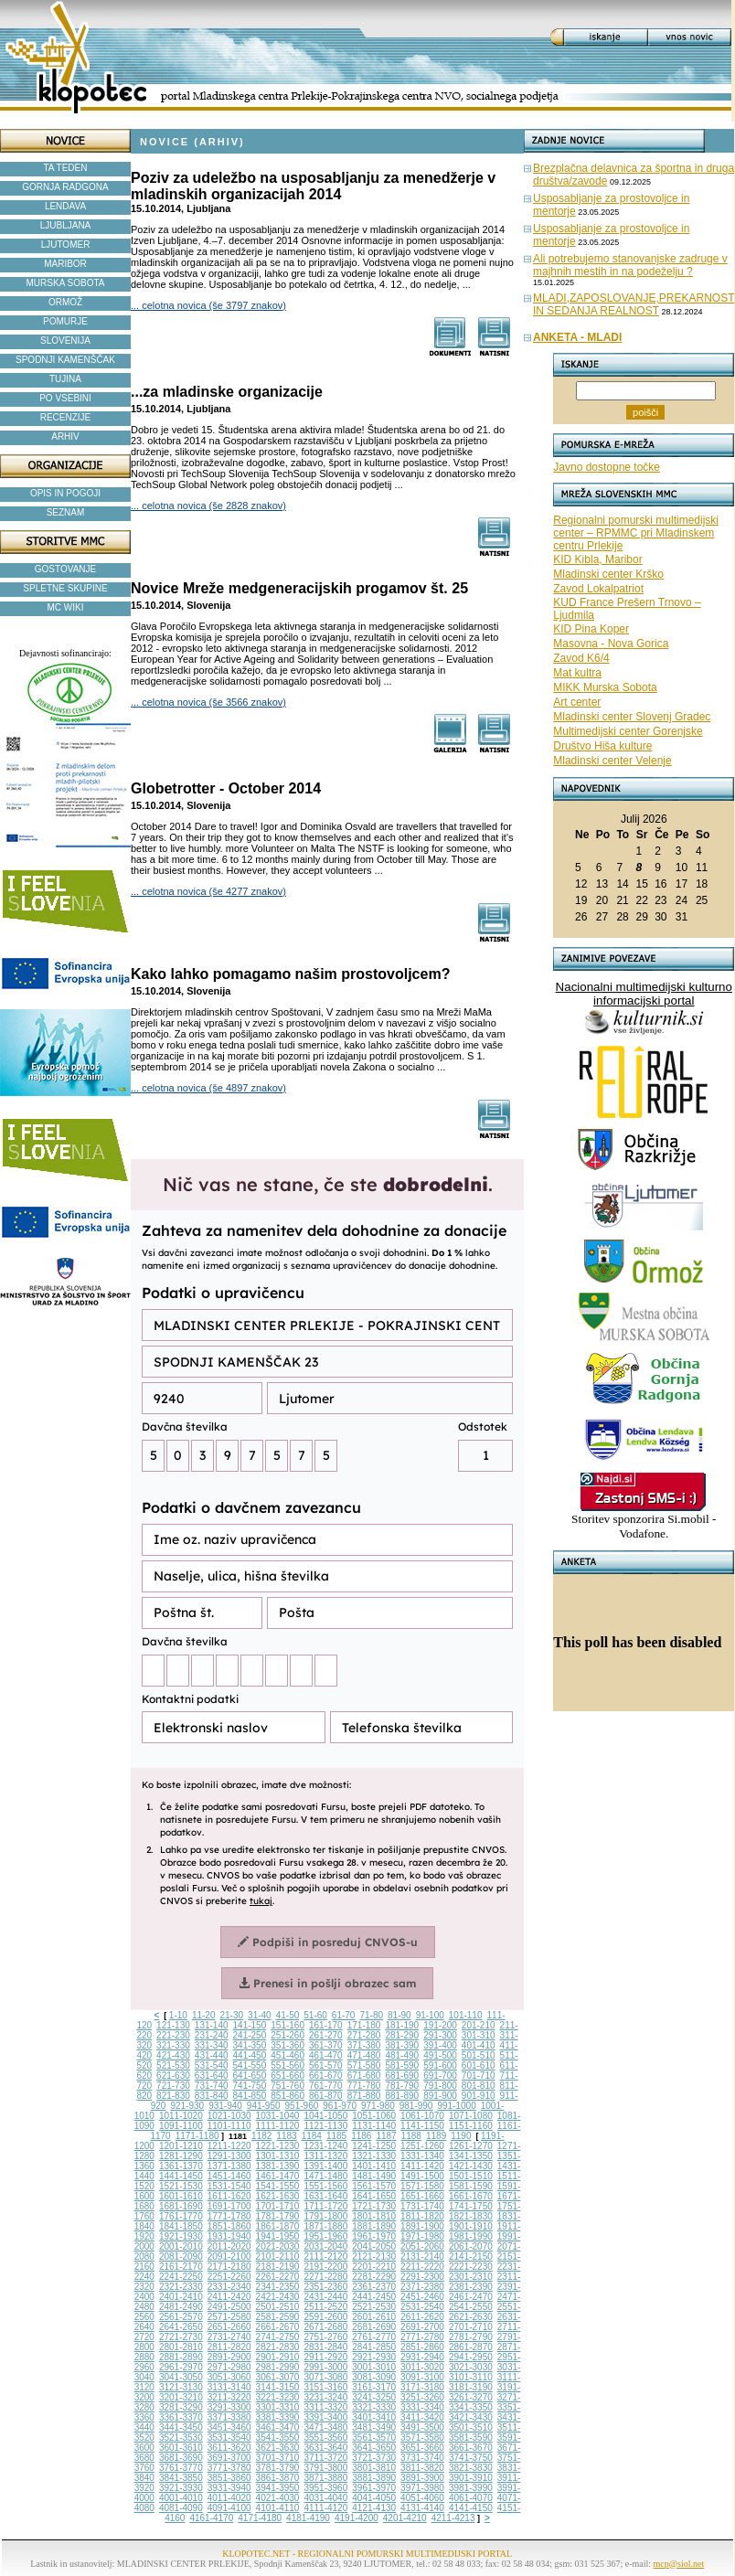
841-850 (250, 2096)
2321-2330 (181, 2287)
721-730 (173, 2086)
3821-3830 (471, 2468)
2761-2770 (374, 2337)
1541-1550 (278, 2186)
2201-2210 (374, 2267)
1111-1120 (278, 2126)
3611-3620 (229, 2448)
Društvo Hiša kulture (602, 746)
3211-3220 (229, 2397)
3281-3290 (181, 2407)
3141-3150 (278, 2387)
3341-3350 (471, 2407)
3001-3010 (374, 2367)
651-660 (287, 2075)
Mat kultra (577, 672)
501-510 (478, 2055)
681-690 (402, 2075)
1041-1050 (325, 2116)
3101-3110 (471, 2377)
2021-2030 (278, 2246)
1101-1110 (229, 2126)
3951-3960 (325, 2488)
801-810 (478, 2086)
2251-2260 (229, 2277)
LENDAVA (65, 206)
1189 (436, 2136)
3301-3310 (278, 2407)
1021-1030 (229, 2116)
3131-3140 (229, 2387)
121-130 (173, 2025)
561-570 (326, 2065)
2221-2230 (471, 2267)
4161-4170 (211, 2518)
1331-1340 (422, 2156)
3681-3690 (181, 2458)
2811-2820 (229, 2347)
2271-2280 (325, 2277)
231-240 (212, 2035)
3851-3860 (229, 2478)
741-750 (250, 2086)
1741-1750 (471, 2206)
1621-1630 (278, 2196)
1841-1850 (181, 2226)
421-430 (173, 2055)
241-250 (250, 2035)
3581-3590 (471, 2437)
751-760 (287, 2086)
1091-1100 (181, 2126)
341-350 (250, 2045)
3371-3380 (229, 2417)
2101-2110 (278, 2256)
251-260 (287, 2035)
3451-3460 (229, 2427)
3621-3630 (278, 2448)
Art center (577, 702)
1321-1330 (374, 2156)
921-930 (187, 2106)
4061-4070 (471, 2498)
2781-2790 (471, 2337)
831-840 (212, 2096)
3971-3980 (422, 2488)
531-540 (212, 2065)
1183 (286, 2136)
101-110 (466, 2015)
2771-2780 (422, 2337)
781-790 (402, 2086)
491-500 (440, 2055)
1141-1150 (422, 2126)
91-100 (430, 2015)
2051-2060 (422, 2246)
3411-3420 (422, 2417)
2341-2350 (278, 2287)
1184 (312, 2136)
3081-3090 (374, 2377)
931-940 (225, 2106)
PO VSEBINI (65, 398)
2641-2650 (181, 2327)
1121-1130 (325, 2126)
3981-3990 (471, 2488)
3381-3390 (278, 2417)
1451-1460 (229, 2176)
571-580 (364, 2065)
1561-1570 (374, 2186)
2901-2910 (278, 2357)
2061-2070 (471, 2246)
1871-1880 (325, 2226)
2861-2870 (471, 2347)
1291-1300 (229, 2156)
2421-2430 (278, 2297)
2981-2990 (278, 2367)
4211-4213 (453, 2518)
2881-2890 (181, 2357)
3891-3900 (422, 2478)
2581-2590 (278, 2317)
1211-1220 (229, 2146)
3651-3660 (422, 2448)
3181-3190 (471, 2387)
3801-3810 (374, 2468)
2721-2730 (181, 2337)
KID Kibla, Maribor (597, 559)
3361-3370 (181, 2417)
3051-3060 (229, 2377)
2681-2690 (374, 2327)
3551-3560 (325, 2437)
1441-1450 (181, 2176)
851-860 (287, 2096)
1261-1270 (471, 2146)
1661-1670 (471, 2196)
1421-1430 (471, 2166)
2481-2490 (181, 2307)
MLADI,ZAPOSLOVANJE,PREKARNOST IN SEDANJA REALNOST (634, 304)
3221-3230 (278, 2397)
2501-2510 (278, 2307)
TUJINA (65, 379)
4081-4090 (181, 2508)
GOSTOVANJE (65, 569)
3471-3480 (325, 2427)
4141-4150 (471, 2508)
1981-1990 (471, 2236)
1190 (461, 2136)
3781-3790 (278, 2468)
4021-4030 (278, 2498)
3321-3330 (374, 2407)
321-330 (173, 2045)
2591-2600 (325, 2317)
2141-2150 (471, 2256)
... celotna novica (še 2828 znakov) (208, 505)
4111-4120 (325, 2508)
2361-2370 (374, 2287)
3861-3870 (278, 2478)
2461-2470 (471, 2297)
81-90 (399, 2015)
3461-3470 (278, 2427)
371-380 (364, 2045)
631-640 (212, 2075)
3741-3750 (471, 2458)
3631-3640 (325, 2448)
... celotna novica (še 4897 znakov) (208, 1087)
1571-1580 (422, 2186)
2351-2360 (325, 2287)
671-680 (364, 2075)
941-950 (264, 2106)
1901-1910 (471, 2226)
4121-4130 (374, 2508)
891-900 (440, 2096)
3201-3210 (181, 2397)
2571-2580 (229, 2317)
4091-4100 (229, 2508)
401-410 (478, 2045)
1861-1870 (278, 2226)
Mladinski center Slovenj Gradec (631, 716)
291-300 (440, 2035)
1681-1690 (181, 2206)
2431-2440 (325, 2297)
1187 (386, 2136)
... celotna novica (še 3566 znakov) (208, 702)
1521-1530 (181, 2186)
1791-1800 (325, 2216)
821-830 (173, 2096)
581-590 (402, 2065)
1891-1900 (422, 2226)
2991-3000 (325, 2367)
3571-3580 (422, 2437)
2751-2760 (325, 2337)
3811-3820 (422, 2468)
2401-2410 (181, 2297)
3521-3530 (181, 2437)
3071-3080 (325, 2377)
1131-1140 (374, 2126)
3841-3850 (181, 2478)
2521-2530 (374, 2307)
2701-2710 (471, 2327)
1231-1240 (325, 2146)
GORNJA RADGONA (65, 187)
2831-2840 (325, 2347)
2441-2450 (374, 2297)
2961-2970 (181, 2367)
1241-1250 (374, 2146)
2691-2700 (422, 2327)
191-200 (440, 2025)
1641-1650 (374, 2196)
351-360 (287, 2045)
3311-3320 (325, 2407)
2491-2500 (229, 2307)
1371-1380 (229, 2166)
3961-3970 (374, 2488)
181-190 (402, 2025)
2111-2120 (325, 2256)
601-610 (478, 2065)
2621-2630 (471, 2317)
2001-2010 (181, 2246)
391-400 (440, 2045)
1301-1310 (278, 2156)
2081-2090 (181, 2256)
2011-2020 (229, 2246)
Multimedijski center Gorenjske (627, 731)
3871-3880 (325, 2478)
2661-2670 (278, 2327)
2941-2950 (471, 2357)
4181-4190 (308, 2518)
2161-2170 (181, 2267)
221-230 (173, 2035)
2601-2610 (374, 2317)
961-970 (340, 2106)
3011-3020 (422, 2367)
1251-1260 (422, 2146)
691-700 (440, 2075)
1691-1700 (229, 2206)
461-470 (326, 2055)
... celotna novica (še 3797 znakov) (208, 305)
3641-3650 (374, 2448)
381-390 (402, 2045)
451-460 (287, 2055)
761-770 (326, 2086)
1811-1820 (422, 2216)
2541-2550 (471, 2307)
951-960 (302, 2106)
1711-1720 (325, 2206)
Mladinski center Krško (608, 574)
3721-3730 (374, 2458)
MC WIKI (66, 607)
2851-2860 (422, 2347)
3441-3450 (181, 2427)
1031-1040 (278, 2116)
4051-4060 (422, 2498)
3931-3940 (229, 2488)
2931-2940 (422, 2357)
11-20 (204, 2015)
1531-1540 (229, 2186)
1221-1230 (278, 2146)
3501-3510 (471, 2427)
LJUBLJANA (65, 225)
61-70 (344, 2015)
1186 (361, 2136)
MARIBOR (65, 264)
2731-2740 (229, 2337)
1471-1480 (325, 2176)
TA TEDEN (66, 168)
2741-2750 (278, 2337)
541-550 (250, 2065)
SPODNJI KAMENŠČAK (65, 360)
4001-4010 (181, 2498)
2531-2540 (422, 2307)
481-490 (402, 2055)
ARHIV (65, 436)
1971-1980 (422, 2236)
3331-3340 (422, 2407)
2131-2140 (422, 2256)
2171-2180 (229, 2267)
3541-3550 (278, 2437)
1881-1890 (374, 2226)
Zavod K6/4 (581, 658)
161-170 (326, 2025)
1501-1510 (471, 2176)
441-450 (250, 2055)
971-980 (378, 2106)
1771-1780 (229, 2216)
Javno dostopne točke (606, 467)
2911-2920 (325, 2357)
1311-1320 (325, 2156)
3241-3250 (374, 2397)
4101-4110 (278, 2508)
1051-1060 (374, 2116)
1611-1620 (229, 2196)
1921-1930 (181, 2236)
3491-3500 (422, 2427)
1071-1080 (471, 2116)
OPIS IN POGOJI (65, 493)
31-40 (260, 2015)
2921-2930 (374, 2357)
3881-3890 (374, 2478)
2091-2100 (229, 2256)
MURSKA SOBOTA (66, 283)
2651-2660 (229, 2327)
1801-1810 (374, 2216)
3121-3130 (181, 2387)
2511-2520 (325, 2307)
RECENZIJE (65, 417)
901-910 (478, 2096)
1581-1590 (471, 2186)
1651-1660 (422, 2196)
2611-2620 (422, 2317)
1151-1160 (471, 2126)
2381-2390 (471, 2287)
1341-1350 (471, 2156)
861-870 (326, 2096)
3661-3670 (471, 2448)
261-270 (326, 2035)
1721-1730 (374, 2206)
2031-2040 (325, 2246)
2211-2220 (422, 2267)
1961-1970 (374, 2236)
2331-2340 (229, 2287)
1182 (261, 2136)
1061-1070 (422, 2116)
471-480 (364, 2055)
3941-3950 (278, 2488)
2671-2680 (325, 2327)
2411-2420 (229, 2297)
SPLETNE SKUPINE (65, 588)
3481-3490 (374, 2427)
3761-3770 (181, 2468)
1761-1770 (181, 2216)
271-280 (364, 2035)
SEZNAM (66, 512)
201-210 (478, 2025)
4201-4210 (405, 2518)
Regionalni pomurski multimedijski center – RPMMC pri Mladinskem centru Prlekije (636, 533)
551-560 (287, 2065)
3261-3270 (471, 2397)
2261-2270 (278, 2277)
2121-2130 (374, 2256)
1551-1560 (325, 2186)
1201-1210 (181, 2146)
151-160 (287, 2025)
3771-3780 (229, 2468)
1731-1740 (422, 2206)
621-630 (173, 2075)
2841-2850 (374, 2347)
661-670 (326, 2075)
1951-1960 (325, 2236)
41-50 (288, 2015)
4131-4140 (422, 2508)
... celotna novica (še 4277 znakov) (208, 891)
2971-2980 (229, 2367)
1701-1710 (278, 2206)
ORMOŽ (65, 302)
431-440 (212, 2055)
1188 (411, 2136)
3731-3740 (422, 2458)
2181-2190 (278, 2267)
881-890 (402, 2096)
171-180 (364, 2025)
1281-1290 (181, 2156)
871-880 (364, 2096)
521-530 (173, 2065)
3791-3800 (325, 2468)
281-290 (402, 2035)
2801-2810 (181, 2347)
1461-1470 (278, 2176)
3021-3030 (471, 2367)
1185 (336, 2136)
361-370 (326, 2045)
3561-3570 (374, 2437)
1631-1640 (325, 2196)
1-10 (178, 2015)
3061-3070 (278, 2377)
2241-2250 (181, 2277)
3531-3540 (229, 2437)
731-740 (212, 2086)
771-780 (364, 2086)
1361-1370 (181, 2166)
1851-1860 (229, 2226)
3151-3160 (325, 2387)
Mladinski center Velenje (612, 760)
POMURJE (65, 321)
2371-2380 (422, 2287)
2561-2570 (181, 2317)
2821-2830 (278, 2347)
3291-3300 (229, 2407)
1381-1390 (278, 2166)
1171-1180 (197, 2136)
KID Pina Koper (591, 629)
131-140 (212, 2025)
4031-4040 (325, 2498)
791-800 (440, 2086)
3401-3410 (374, 2417)
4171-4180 (260, 2518)
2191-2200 (325, 2267)
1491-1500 (422, 2176)
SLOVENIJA (65, 340)
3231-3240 (325, 2397)
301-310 (478, 2035)
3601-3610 (181, 2448)
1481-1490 (374, 2176)
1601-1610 (181, 2196)
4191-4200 (356, 2518)
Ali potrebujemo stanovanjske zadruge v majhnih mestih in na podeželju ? (630, 265)
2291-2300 (422, 2277)
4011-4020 (229, 2498)
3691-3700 (229, 2458)
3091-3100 (422, 2377)
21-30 (231, 2015)
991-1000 (456, 2106)
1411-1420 (422, 2166)
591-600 (440, 2065)
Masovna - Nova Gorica (610, 643)
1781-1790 (278, 2216)
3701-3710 (278, 2458)
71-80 (371, 2015)
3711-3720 (325, 2458)
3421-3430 (471, 2417)
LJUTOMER (66, 245)
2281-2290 (374, 2277)
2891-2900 (229, 2357)
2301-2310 (471, 2277)
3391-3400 (325, 2417)
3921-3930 (181, 2488)
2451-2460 (422, 2297)
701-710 (478, 2075)
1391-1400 (325, 2166)
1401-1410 (374, 2166)
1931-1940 (229, 2236)
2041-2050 (374, 2246)
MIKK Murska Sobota (604, 687)
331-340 (212, 2045)
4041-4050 (374, 2498)
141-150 (250, 2025)
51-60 (315, 2015)
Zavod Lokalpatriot (598, 588)
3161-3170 (374, 2387)
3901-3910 (471, 2478)
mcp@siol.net (679, 2564)
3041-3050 (181, 2377)
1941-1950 (278, 2236)
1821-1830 (471, 2216)
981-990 (416, 2106)
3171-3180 (422, 2387)
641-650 (250, 2075)
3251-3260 (422, 2397)
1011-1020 (181, 2116)
